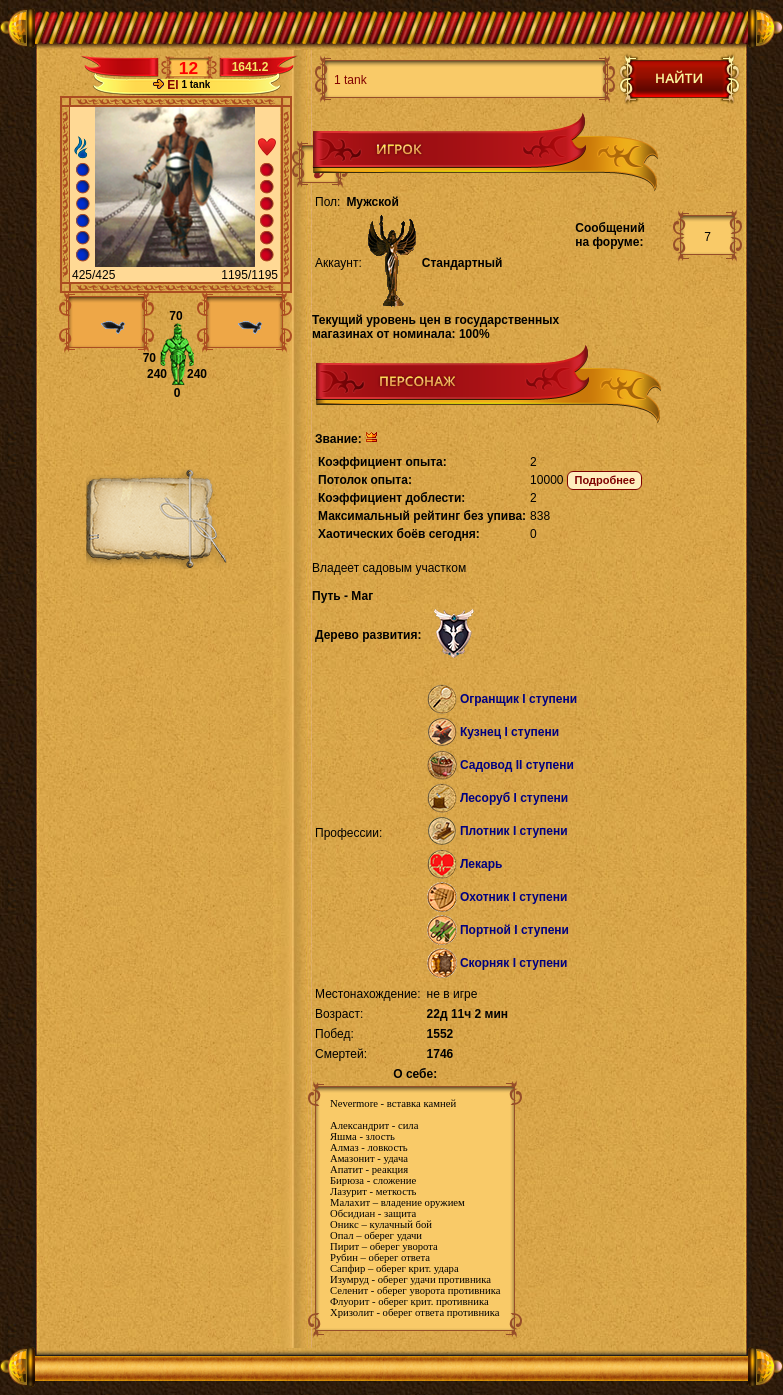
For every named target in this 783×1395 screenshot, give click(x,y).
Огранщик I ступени (518, 699)
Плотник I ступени (514, 831)
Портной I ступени (514, 930)
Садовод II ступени (517, 765)
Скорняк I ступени (514, 963)
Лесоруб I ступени (514, 798)
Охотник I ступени (513, 897)
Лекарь (481, 864)
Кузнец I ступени (509, 732)
